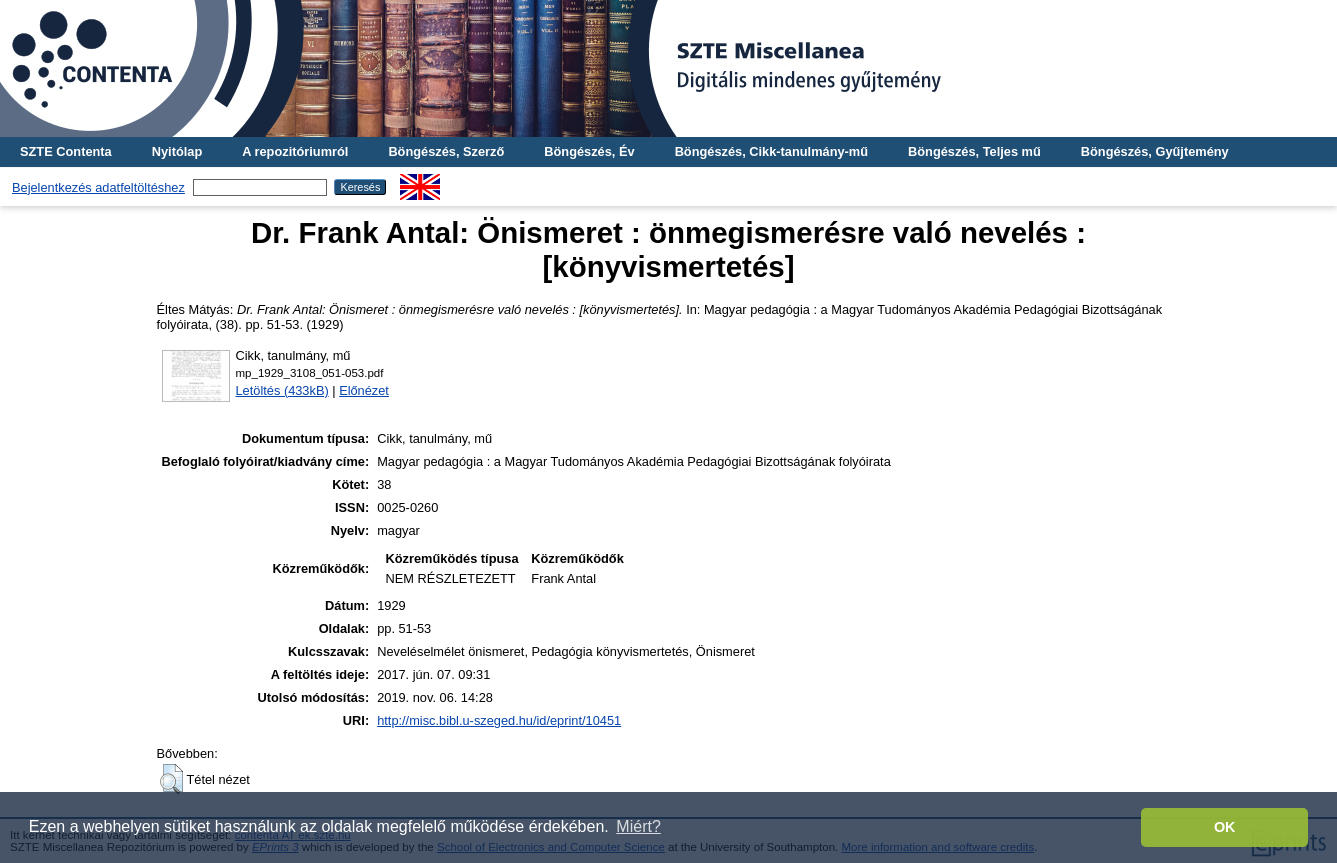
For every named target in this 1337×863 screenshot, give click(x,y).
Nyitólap (177, 151)
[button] (171, 779)
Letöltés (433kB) (282, 390)
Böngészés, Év (589, 151)
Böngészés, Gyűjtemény (1155, 151)
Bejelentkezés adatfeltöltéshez (98, 187)
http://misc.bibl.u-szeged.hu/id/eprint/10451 (499, 720)
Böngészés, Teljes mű (974, 151)
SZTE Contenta (66, 151)
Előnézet (364, 390)
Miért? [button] (638, 826)
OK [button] (1225, 827)
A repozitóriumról (295, 151)
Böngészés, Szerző (446, 151)
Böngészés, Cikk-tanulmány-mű (771, 151)
